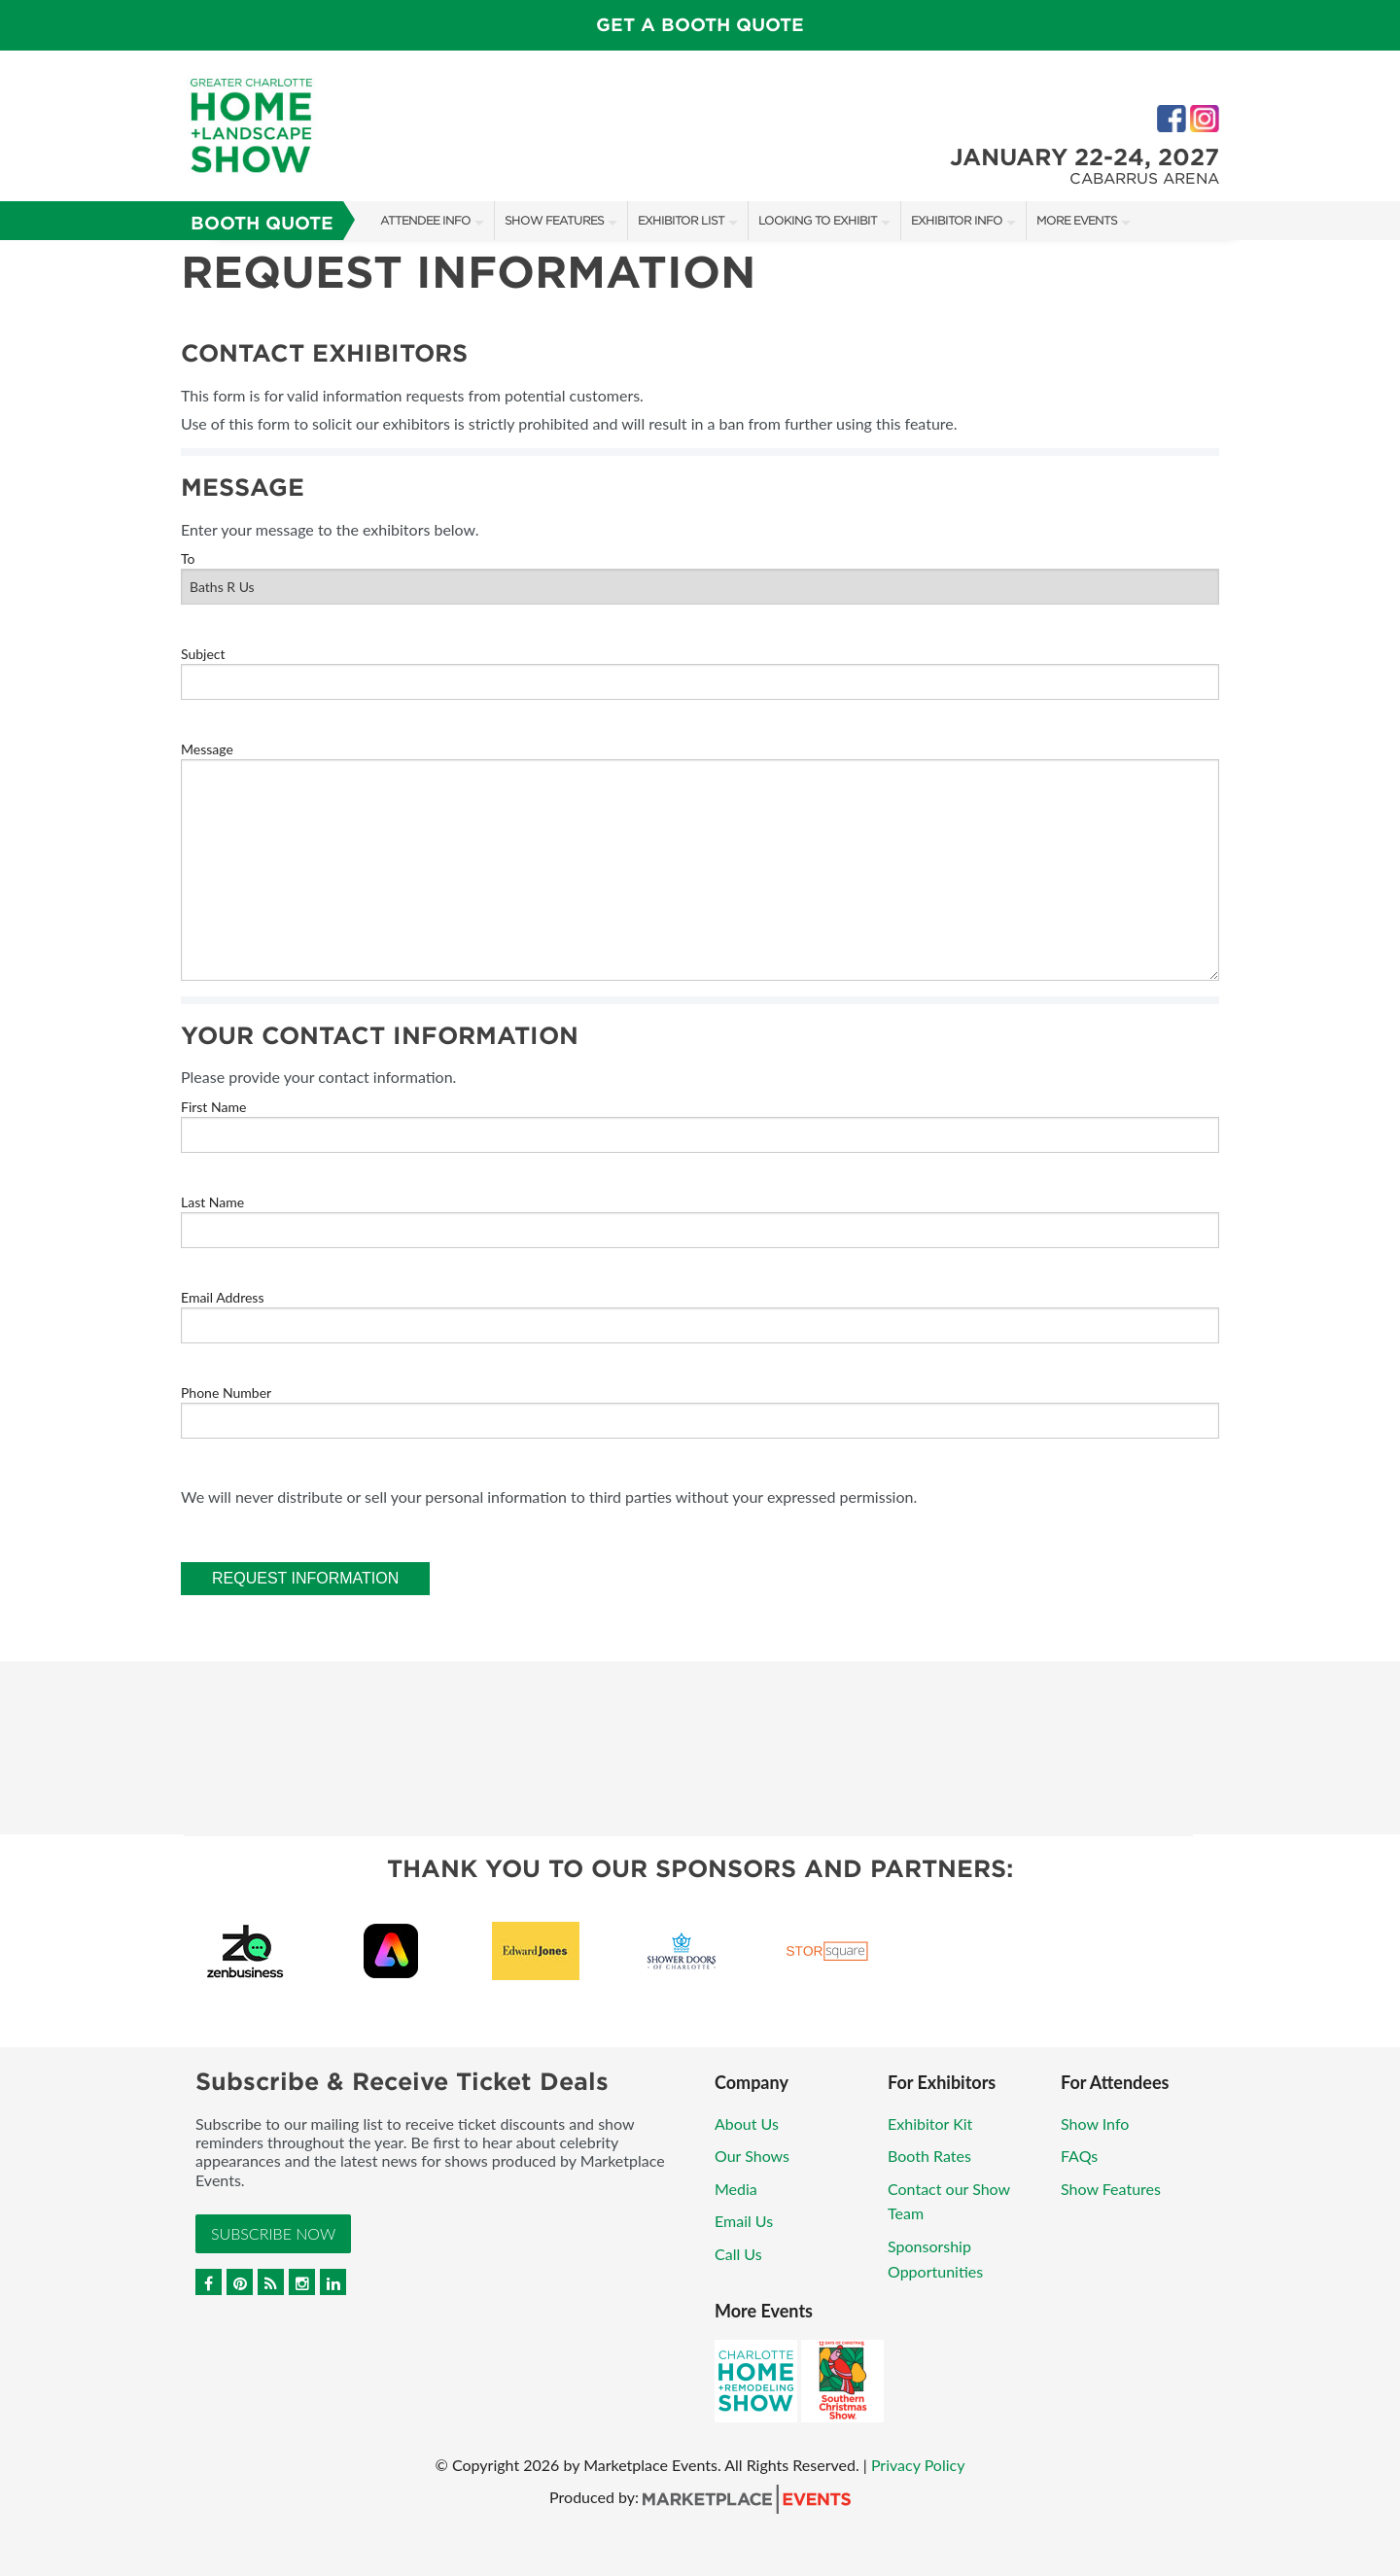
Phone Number (226, 1392)
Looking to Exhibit (817, 220)
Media (736, 2188)
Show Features (554, 220)
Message (207, 749)
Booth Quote (262, 223)
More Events (1076, 220)
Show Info (1095, 2123)
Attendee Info (425, 220)
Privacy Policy (918, 2464)
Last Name (212, 1202)
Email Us (744, 2220)
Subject (203, 653)
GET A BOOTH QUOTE (700, 25)
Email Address (222, 1297)
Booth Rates (929, 2155)
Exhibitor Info (956, 220)
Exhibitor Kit (930, 2123)
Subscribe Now (273, 2233)
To (188, 558)
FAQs (1079, 2155)
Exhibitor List (681, 220)
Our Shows (752, 2155)
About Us (747, 2123)
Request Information (305, 1578)
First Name (213, 1106)
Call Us (738, 2254)
